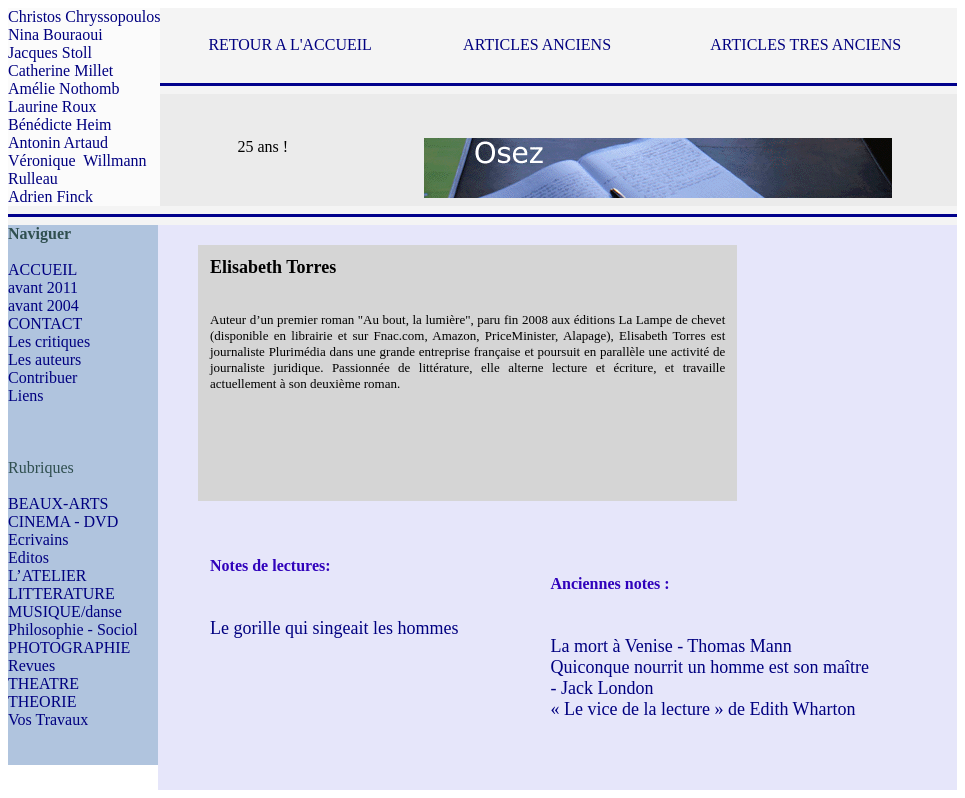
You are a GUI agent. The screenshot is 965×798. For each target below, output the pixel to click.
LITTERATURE (61, 593)
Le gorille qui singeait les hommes (334, 628)
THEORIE (42, 701)
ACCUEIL (42, 269)
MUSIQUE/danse (65, 611)
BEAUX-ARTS (58, 503)
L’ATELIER (47, 575)
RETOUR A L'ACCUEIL (289, 44)
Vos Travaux (48, 719)
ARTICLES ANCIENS (537, 44)
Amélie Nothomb (64, 88)
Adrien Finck (50, 196)
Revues (31, 665)
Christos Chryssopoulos (84, 16)
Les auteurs (44, 359)
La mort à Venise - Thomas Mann (671, 646)
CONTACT (45, 323)
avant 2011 (43, 287)
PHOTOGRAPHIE (69, 647)
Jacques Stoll (50, 52)
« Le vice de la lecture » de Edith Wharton (703, 709)
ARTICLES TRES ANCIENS (805, 44)
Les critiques (49, 341)
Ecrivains (38, 539)
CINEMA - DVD (63, 521)
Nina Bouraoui (55, 34)
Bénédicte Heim (60, 124)
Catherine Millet (60, 70)
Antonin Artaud (58, 142)
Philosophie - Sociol (73, 629)
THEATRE (43, 683)
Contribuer (42, 377)
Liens (26, 395)
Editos (28, 557)
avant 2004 (43, 305)
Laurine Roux (52, 106)
